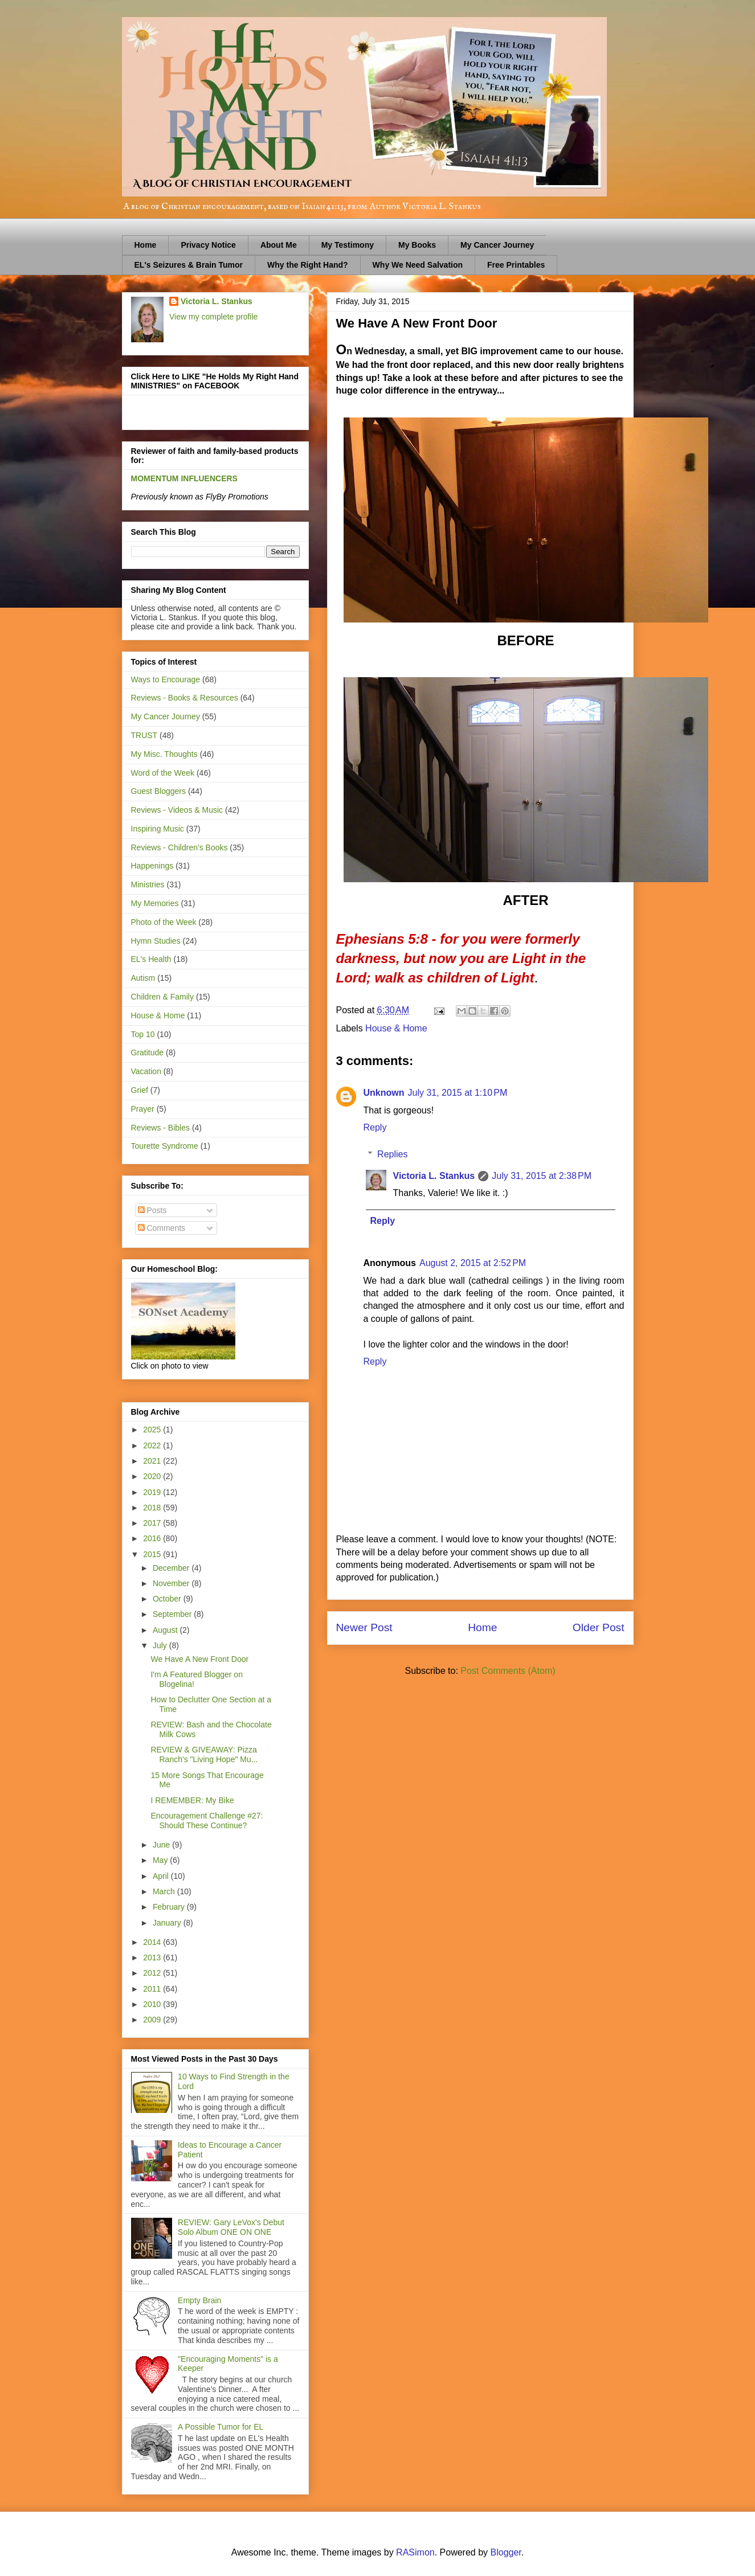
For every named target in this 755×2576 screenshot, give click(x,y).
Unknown (384, 1092)
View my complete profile (213, 316)
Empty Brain (199, 2300)
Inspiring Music (157, 828)
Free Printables (516, 264)
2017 (153, 1522)
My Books (417, 244)
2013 (153, 1957)
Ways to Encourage (166, 679)
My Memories (155, 903)
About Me (278, 244)
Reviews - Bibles (160, 1127)
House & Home (396, 1028)
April (162, 1876)
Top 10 (143, 1034)
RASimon (415, 2552)
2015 (153, 1554)
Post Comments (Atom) (507, 1671)
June (162, 1844)
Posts (152, 1210)
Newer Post (364, 1627)
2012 (153, 1972)
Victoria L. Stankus (434, 1176)
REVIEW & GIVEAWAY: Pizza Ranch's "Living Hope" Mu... (204, 1754)
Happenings (152, 865)
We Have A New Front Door (199, 1659)
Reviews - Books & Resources (184, 697)
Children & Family (162, 996)
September (173, 1614)
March (165, 1891)
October (168, 1598)
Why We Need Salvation (418, 264)
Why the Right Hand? (307, 264)
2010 (153, 2004)
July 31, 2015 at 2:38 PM (541, 1176)
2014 (153, 1942)
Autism (143, 977)
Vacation (146, 1071)
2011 (153, 1988)
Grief (139, 1090)
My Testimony (347, 244)
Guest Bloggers (158, 791)
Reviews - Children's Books (179, 847)
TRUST (144, 735)
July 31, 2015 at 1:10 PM (458, 1092)
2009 (153, 2019)
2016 (153, 1538)
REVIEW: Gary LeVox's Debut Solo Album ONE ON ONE (231, 2227)
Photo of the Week (164, 922)
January (168, 1922)
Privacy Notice (208, 244)
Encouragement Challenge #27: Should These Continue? (206, 1820)
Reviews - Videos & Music (177, 809)
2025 (153, 1429)
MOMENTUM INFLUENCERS (184, 478)
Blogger (506, 2552)
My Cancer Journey (497, 244)
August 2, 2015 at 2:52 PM (472, 1263)
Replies (392, 1154)
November (172, 1583)
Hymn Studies (156, 940)
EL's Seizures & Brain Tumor (188, 264)
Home (145, 244)
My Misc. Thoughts (164, 754)
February (170, 1906)
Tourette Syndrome (164, 1145)
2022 (153, 1445)
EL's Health (151, 959)
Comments (162, 1227)
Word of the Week (163, 772)
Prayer (142, 1108)
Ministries (148, 884)
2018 (153, 1507)
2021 (153, 1460)
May (161, 1860)
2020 (153, 1476)
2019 (153, 1492)
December (172, 1567)
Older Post (599, 1627)
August (166, 1630)
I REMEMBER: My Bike (192, 1800)
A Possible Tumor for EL (220, 2426)
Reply (375, 1127)
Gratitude (147, 1052)
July (161, 1645)
